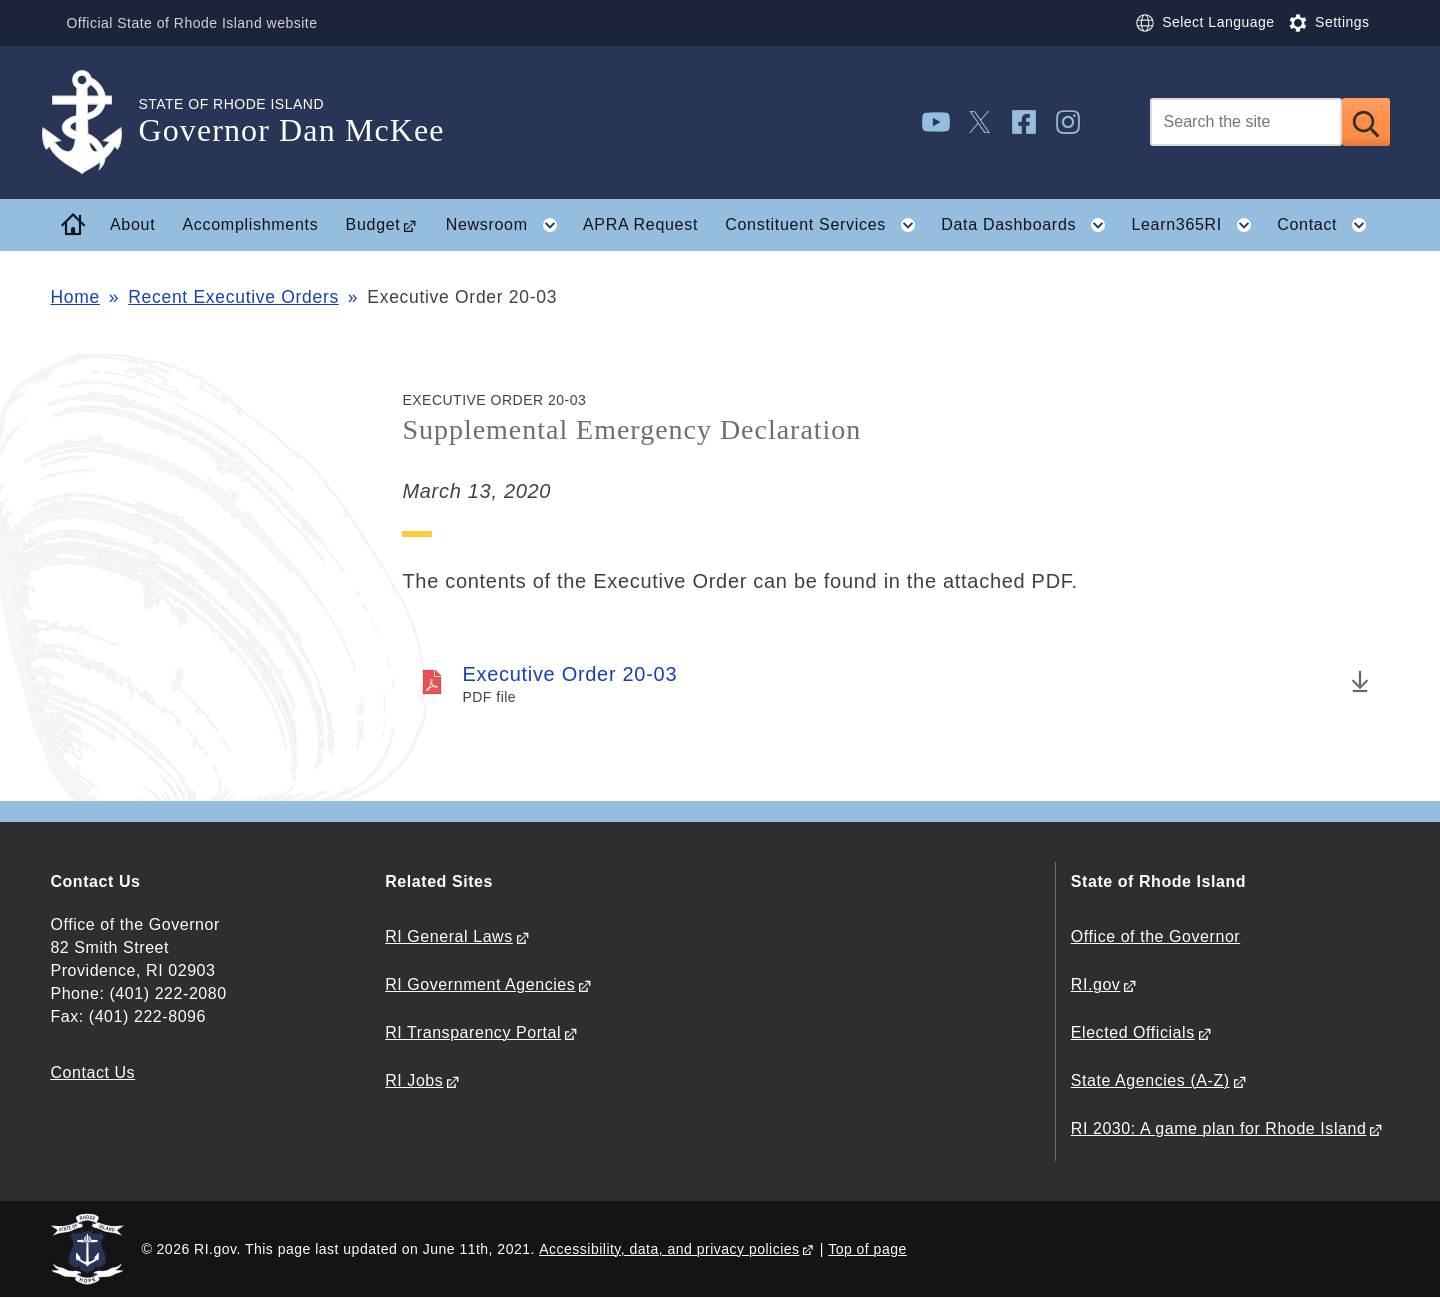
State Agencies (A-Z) (1150, 1080)
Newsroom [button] (508, 225)
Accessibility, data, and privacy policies (669, 1249)
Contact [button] (1328, 225)
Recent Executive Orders (233, 297)
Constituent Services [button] (826, 225)
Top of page (867, 1249)
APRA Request (640, 224)
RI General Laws (449, 936)
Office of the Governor (1155, 936)
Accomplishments (251, 224)
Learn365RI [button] (1197, 225)
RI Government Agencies (480, 984)
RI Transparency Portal (473, 1032)
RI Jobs (414, 1080)
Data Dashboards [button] (1029, 225)
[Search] (1246, 122)
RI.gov (1096, 984)
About (132, 224)
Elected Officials (1133, 1032)
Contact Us (92, 1072)
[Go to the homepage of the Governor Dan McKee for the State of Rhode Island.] (94, 122)
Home (74, 297)
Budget (373, 224)
